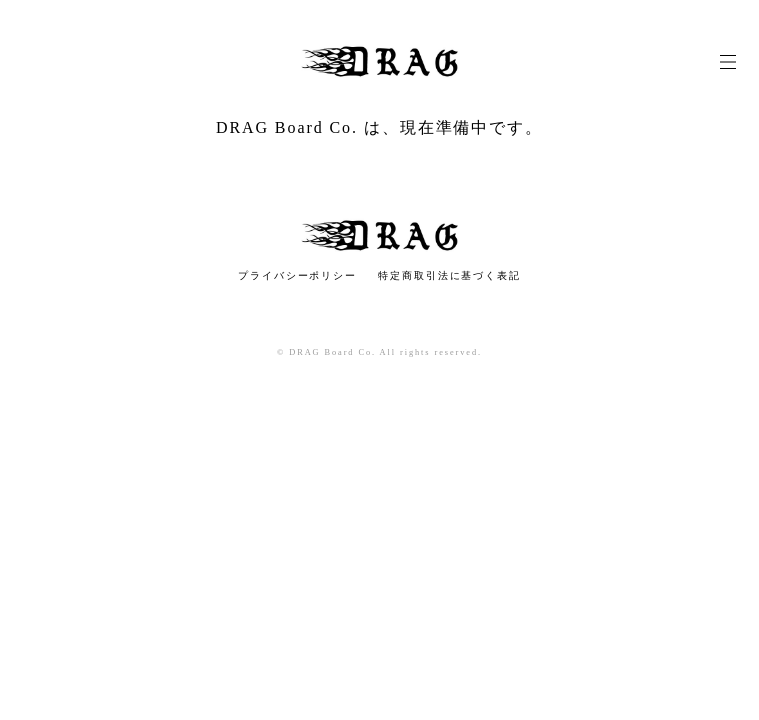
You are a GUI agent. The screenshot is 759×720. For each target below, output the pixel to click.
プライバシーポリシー (297, 275)
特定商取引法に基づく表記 (449, 275)
